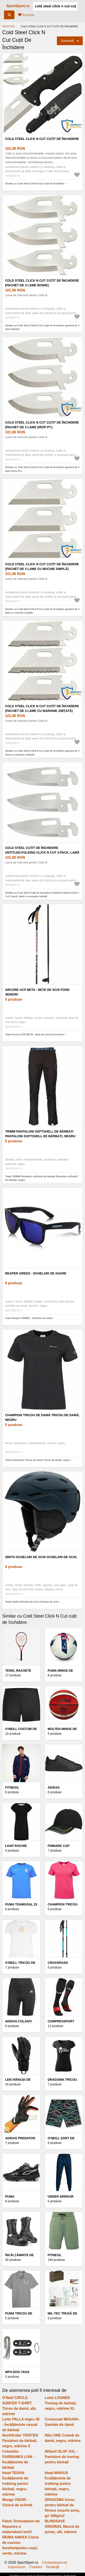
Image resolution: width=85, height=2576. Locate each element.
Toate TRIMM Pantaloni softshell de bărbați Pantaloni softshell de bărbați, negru (41, 1178)
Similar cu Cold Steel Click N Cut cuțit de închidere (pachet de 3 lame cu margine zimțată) (42, 752)
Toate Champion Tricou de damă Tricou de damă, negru (37, 1460)
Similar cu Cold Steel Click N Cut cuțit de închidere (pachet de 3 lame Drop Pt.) (42, 469)
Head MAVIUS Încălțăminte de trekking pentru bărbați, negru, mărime (58, 2483)
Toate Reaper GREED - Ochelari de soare (29, 1318)
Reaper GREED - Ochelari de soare (35, 1273)
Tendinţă (52, 2567)
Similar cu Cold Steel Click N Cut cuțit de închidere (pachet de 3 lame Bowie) (42, 327)
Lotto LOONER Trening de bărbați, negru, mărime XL (61, 2403)
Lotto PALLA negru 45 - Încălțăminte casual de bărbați (20, 2424)
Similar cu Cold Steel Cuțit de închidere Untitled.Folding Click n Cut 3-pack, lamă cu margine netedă (42, 894)
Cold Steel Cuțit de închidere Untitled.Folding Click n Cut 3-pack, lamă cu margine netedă (42, 852)
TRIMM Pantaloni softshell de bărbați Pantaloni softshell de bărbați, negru (40, 1134)
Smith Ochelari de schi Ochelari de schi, (41, 1557)
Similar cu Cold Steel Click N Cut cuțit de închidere (34, 183)
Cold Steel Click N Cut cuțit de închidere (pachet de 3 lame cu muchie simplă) (42, 566)
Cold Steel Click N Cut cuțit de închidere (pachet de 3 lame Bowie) (42, 283)
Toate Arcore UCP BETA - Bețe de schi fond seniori (34, 1034)
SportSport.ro (17, 6)
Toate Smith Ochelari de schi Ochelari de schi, (32, 1601)
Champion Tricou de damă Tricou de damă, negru (42, 1417)
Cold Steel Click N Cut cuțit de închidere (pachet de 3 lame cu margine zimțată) (42, 708)
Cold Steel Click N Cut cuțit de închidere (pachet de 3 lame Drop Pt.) (42, 425)
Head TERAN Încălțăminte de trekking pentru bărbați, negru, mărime (15, 2483)
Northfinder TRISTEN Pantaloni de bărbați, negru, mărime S (20, 2440)
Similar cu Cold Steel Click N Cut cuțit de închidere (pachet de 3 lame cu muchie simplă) (42, 611)
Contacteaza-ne (54, 2562)
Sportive (8, 26)
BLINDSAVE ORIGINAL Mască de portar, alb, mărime (62, 2526)
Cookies (35, 2567)
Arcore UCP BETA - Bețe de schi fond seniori (37, 992)
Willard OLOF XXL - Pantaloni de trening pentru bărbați (62, 2456)
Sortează (67, 40)
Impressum (17, 2567)
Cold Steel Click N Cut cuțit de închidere (42, 139)
